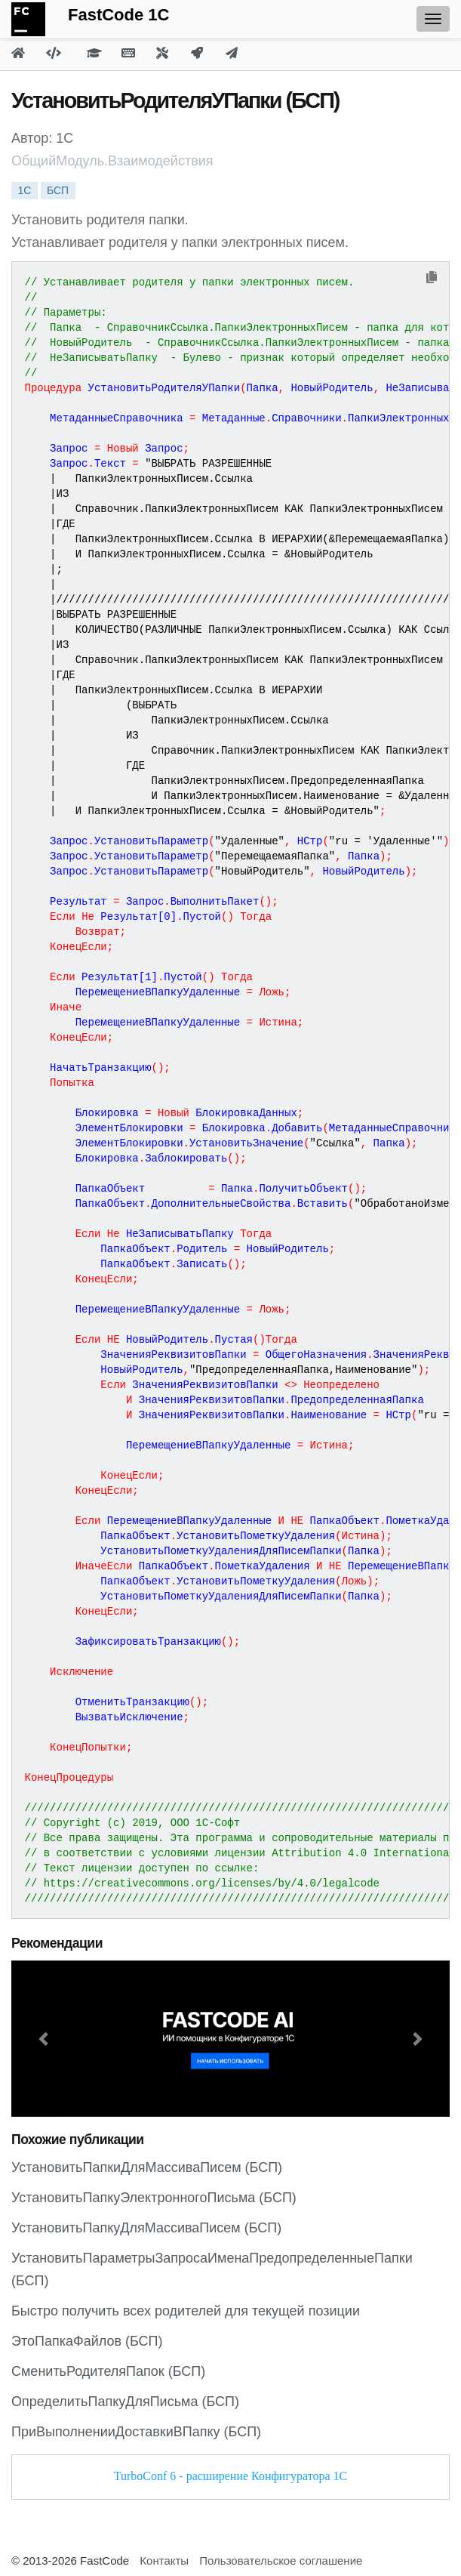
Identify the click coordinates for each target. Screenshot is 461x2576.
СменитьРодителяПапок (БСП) (108, 2371)
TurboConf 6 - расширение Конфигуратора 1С (230, 2476)
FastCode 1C (118, 14)
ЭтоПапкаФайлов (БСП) (87, 2341)
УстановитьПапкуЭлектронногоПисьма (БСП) (154, 2197)
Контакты (164, 2560)
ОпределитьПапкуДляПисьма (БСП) (125, 2401)
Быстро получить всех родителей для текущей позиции (185, 2310)
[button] (44, 2039)
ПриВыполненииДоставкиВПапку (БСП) (136, 2431)
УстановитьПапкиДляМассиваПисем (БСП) (146, 2167)
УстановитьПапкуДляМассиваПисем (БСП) (146, 2227)
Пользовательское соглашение (280, 2560)
